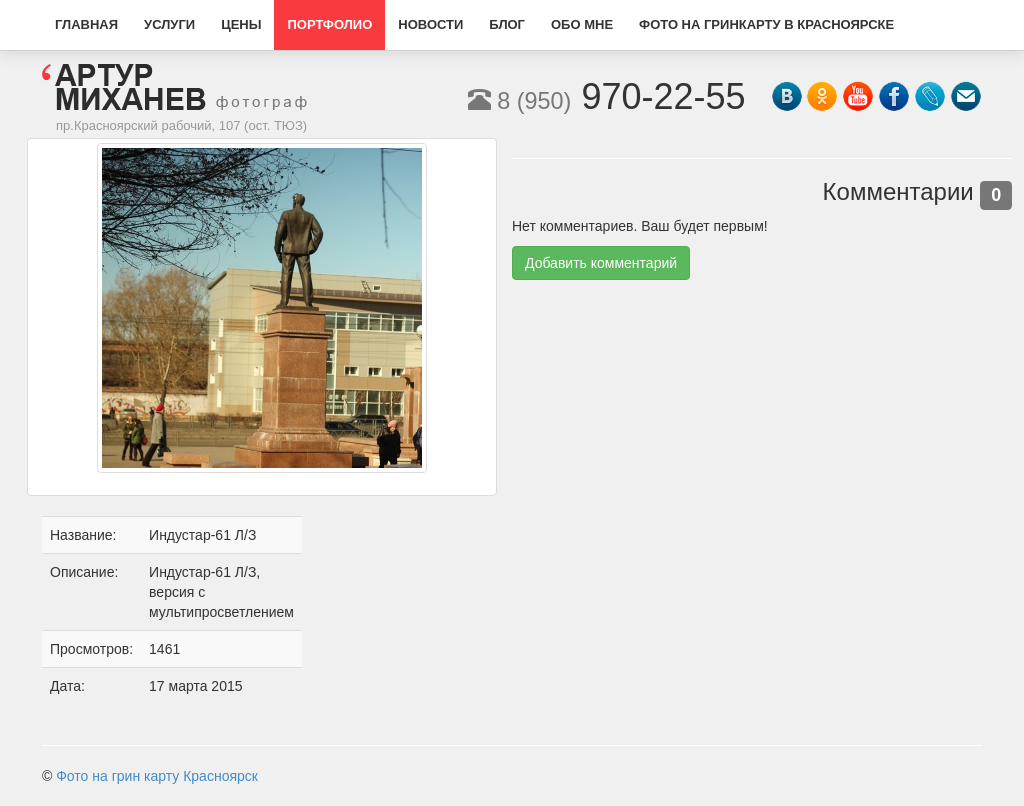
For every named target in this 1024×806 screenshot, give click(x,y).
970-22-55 (607, 96)
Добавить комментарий (601, 263)
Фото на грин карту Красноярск (157, 776)
